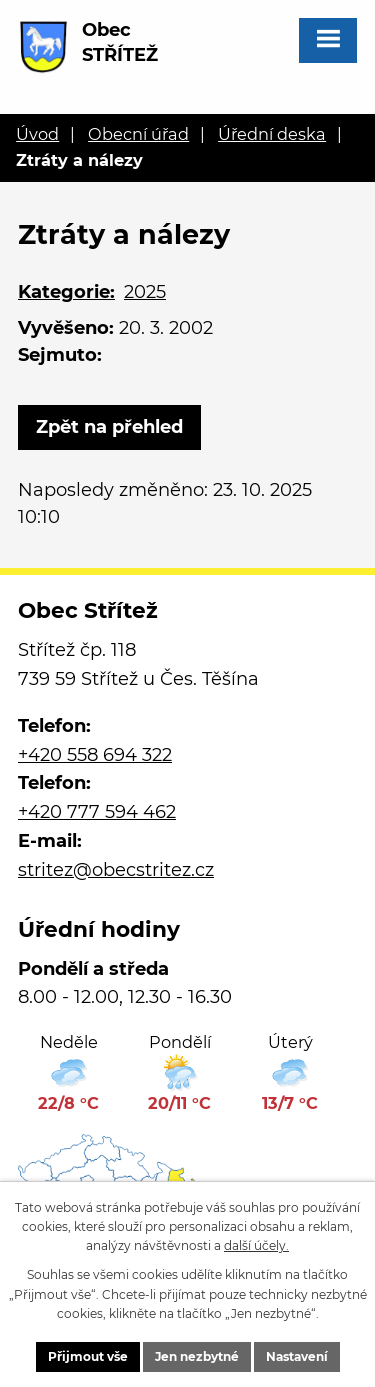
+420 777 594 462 (97, 812)
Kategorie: (66, 292)
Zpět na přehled (109, 427)
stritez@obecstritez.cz (116, 870)
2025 (145, 292)
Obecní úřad (138, 134)
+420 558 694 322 (95, 755)
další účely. (256, 1245)
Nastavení (297, 1356)
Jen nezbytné (197, 1356)
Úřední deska (272, 134)
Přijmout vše (88, 1356)
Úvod (37, 134)
